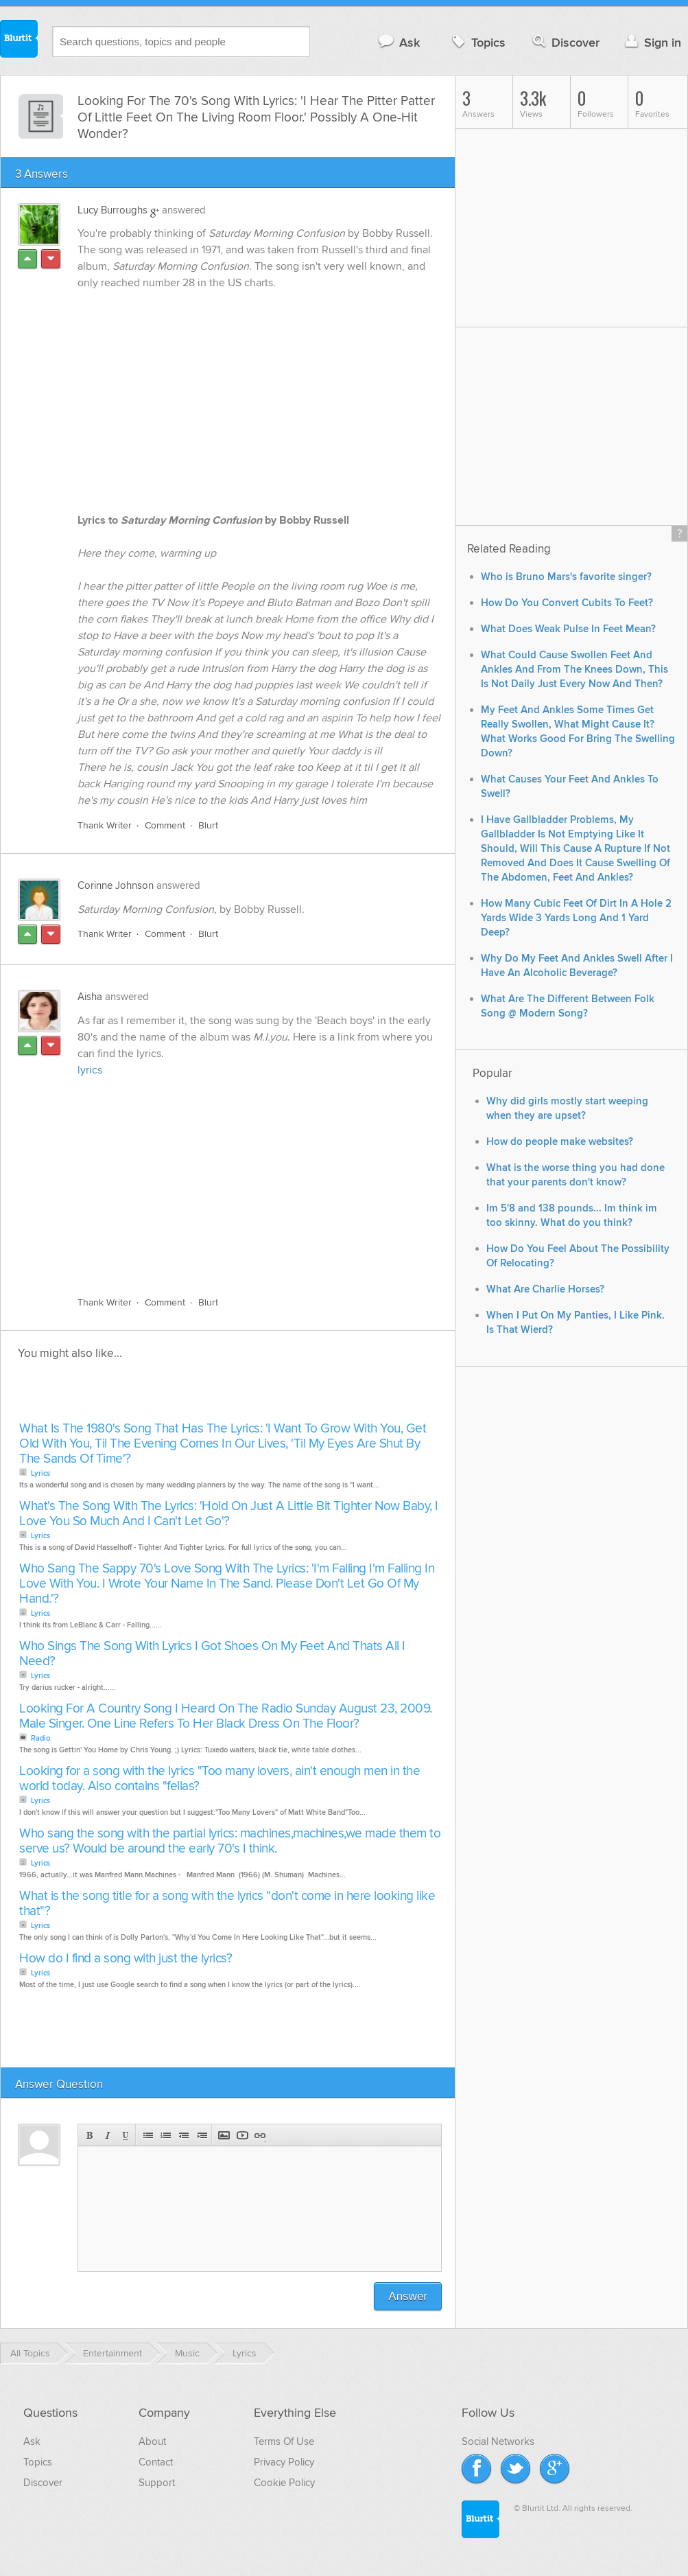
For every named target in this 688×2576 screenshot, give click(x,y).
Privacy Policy (284, 2462)
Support (157, 2482)
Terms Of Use (284, 2441)
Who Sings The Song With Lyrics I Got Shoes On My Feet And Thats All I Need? (212, 1653)
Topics (477, 42)
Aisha (90, 996)
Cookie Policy (284, 2482)
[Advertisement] (232, 1178)
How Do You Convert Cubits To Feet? (567, 603)
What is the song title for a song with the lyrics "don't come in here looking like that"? (227, 1903)
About (152, 2441)
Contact (156, 2462)
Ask (398, 42)
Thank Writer (105, 825)
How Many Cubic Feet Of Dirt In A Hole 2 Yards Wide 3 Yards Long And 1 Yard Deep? (576, 918)
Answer (407, 2296)
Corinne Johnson (116, 885)
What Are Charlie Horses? (545, 1289)
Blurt (208, 825)
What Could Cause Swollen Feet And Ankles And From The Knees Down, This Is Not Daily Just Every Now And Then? (574, 670)
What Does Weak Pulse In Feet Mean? (568, 629)
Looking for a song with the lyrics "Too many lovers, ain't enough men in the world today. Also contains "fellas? (219, 1778)
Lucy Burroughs (112, 210)
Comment (165, 825)
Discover (565, 42)
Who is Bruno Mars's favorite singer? (566, 576)
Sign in (651, 42)
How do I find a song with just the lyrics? (125, 1958)
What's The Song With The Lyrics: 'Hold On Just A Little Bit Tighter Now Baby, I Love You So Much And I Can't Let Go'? (228, 1513)
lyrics (90, 1070)
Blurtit (19, 40)
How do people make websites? (559, 1141)
